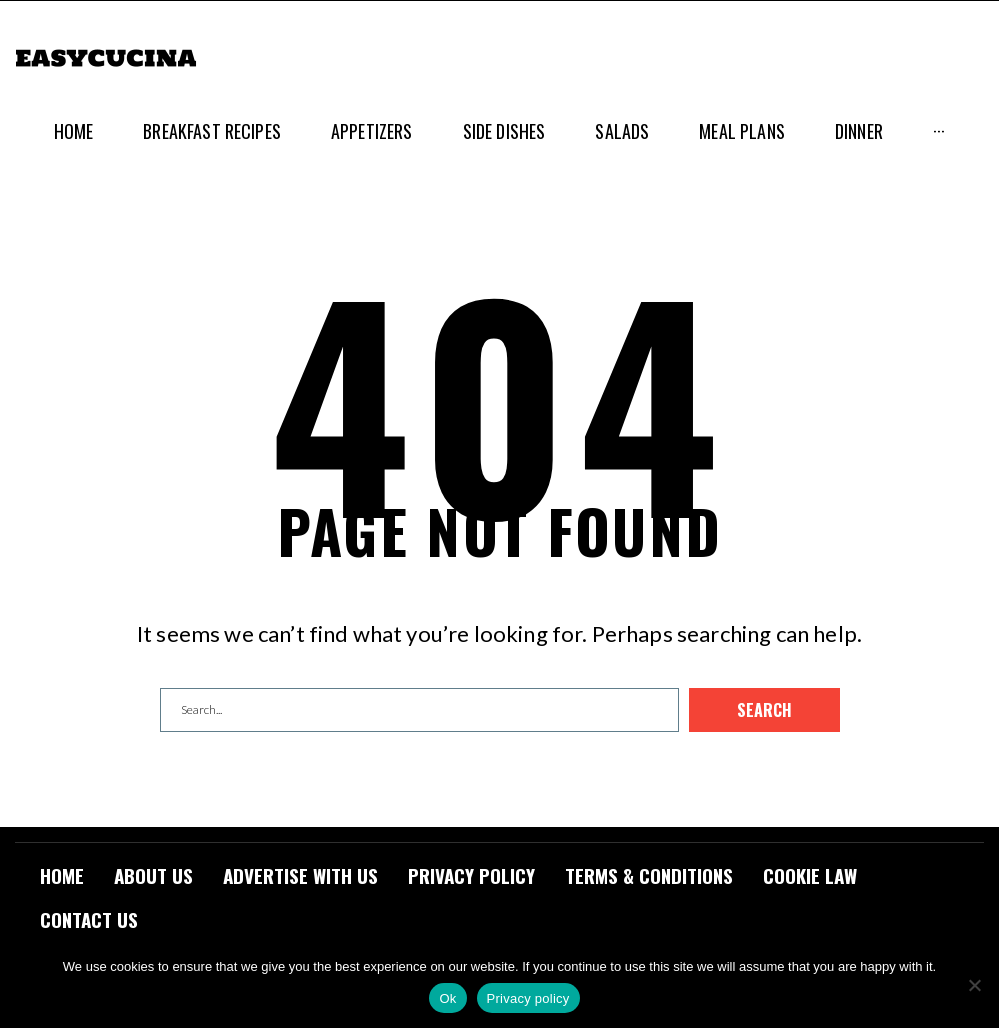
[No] (974, 985)
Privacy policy (528, 998)
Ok (447, 998)
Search (764, 710)
